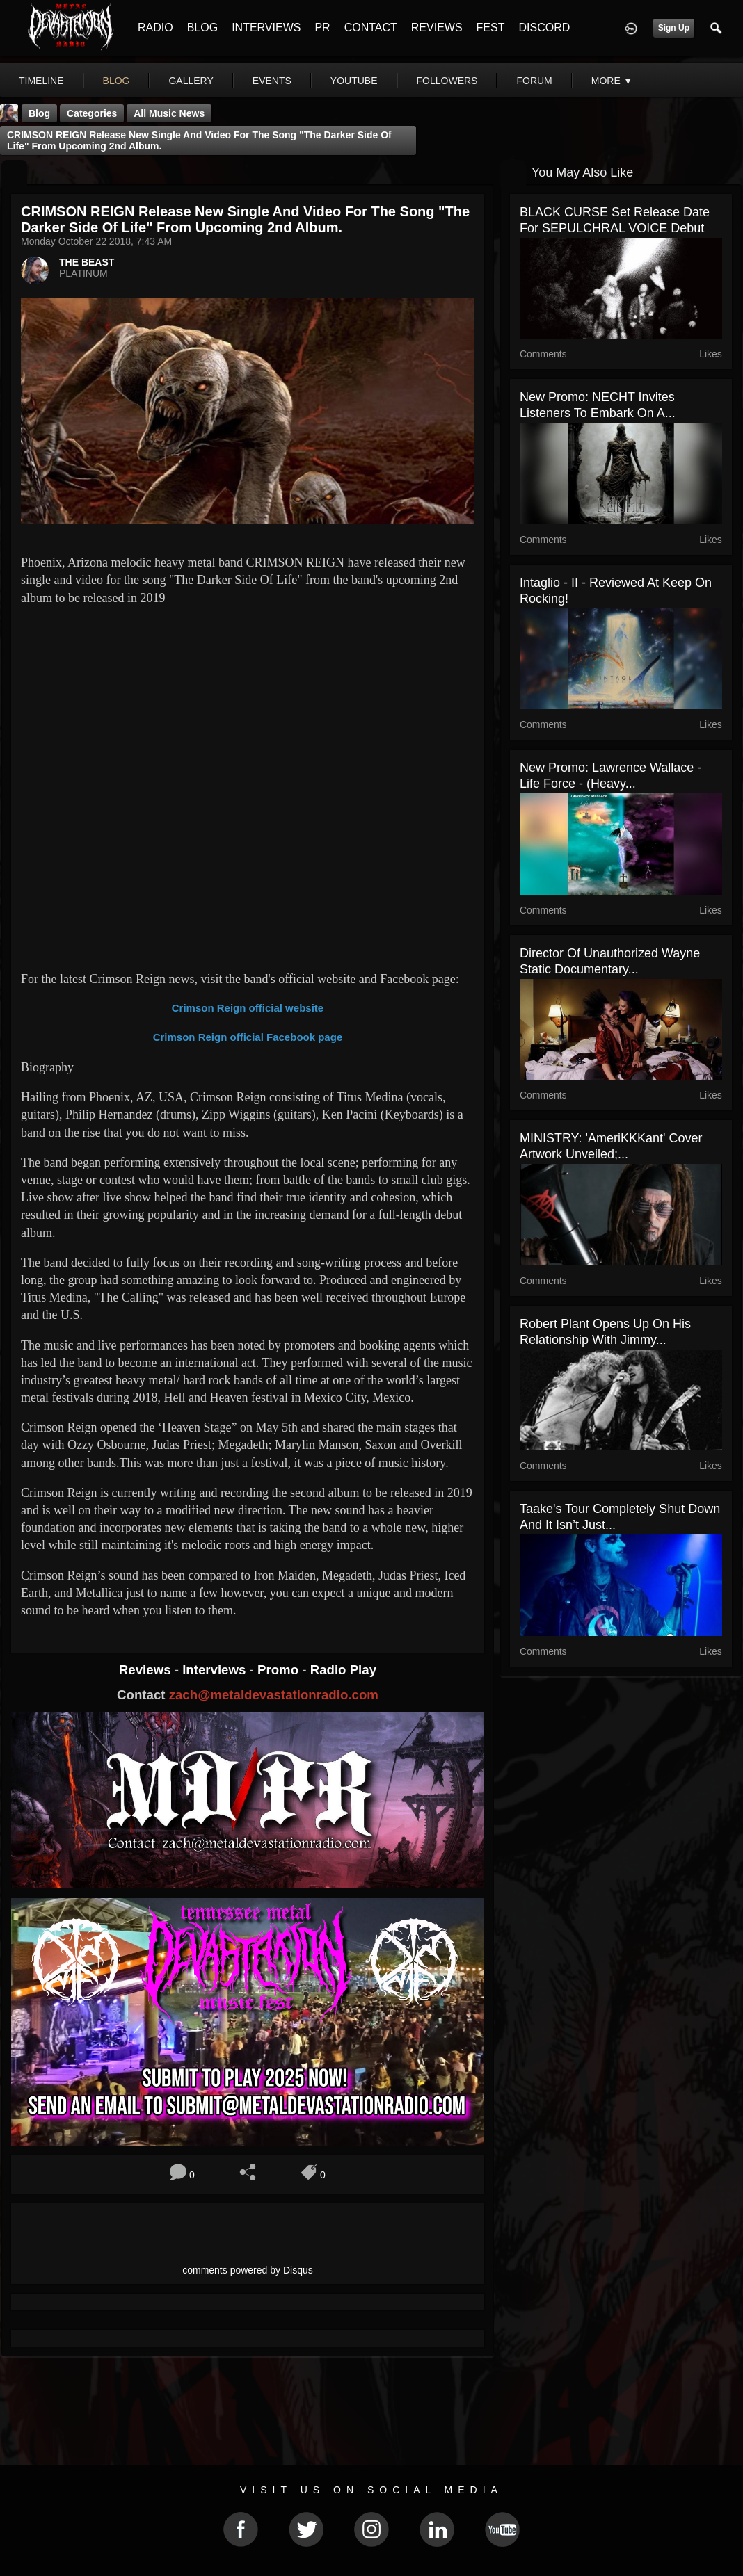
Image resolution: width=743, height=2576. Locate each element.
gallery (190, 80)
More (612, 80)
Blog (39, 113)
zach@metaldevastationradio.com (273, 1694)
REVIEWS (437, 27)
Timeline (41, 80)
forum (534, 80)
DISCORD (544, 27)
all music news (169, 113)
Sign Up (673, 28)
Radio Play (343, 1669)
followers (447, 80)
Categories (92, 113)
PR (322, 27)
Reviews (147, 1669)
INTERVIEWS (266, 27)
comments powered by (247, 2270)
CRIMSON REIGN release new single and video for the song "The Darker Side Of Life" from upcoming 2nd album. (199, 140)
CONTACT (370, 27)
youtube (354, 80)
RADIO (155, 27)
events (272, 80)
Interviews (215, 1669)
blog (116, 80)
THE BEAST (86, 262)
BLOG (202, 27)
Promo (279, 1669)
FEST (491, 27)
